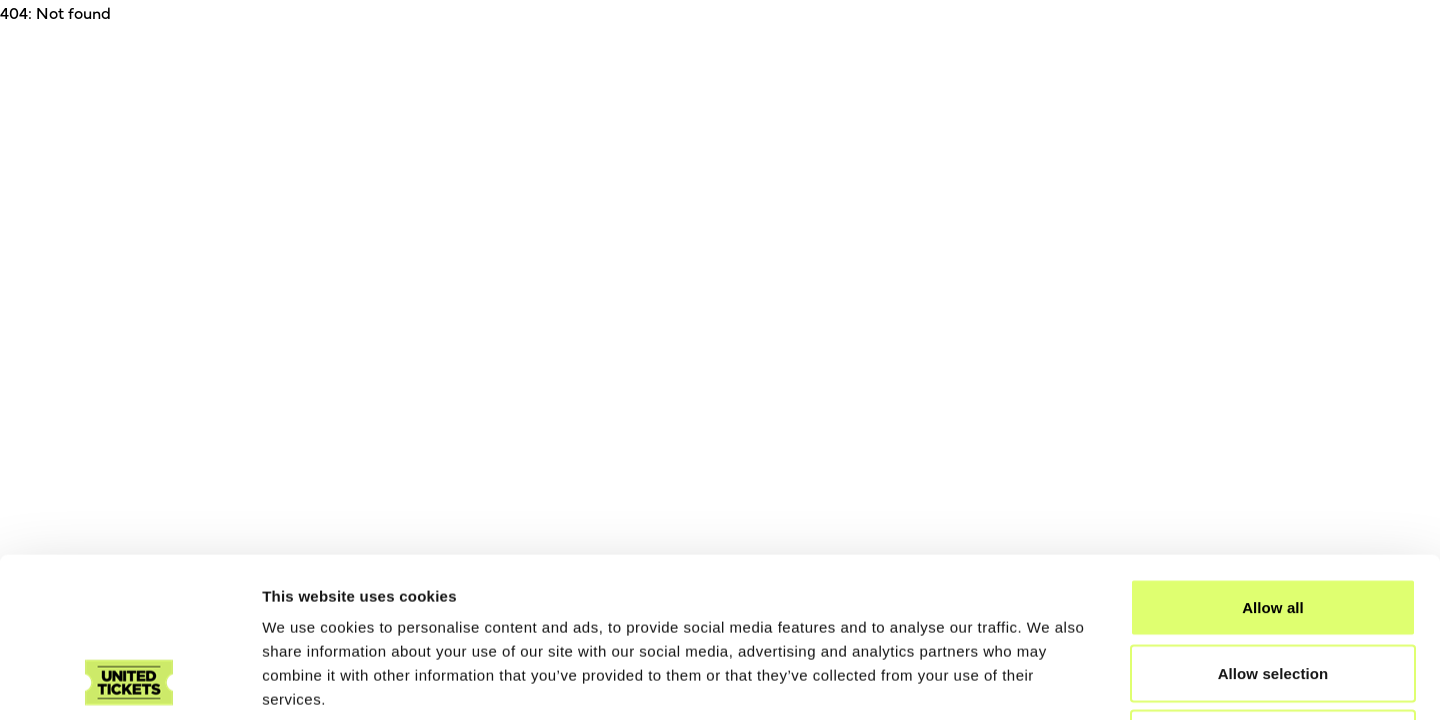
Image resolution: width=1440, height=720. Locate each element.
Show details (1049, 680)
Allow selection (1273, 523)
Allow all (1273, 457)
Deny (1272, 588)
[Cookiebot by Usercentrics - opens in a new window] (129, 681)
